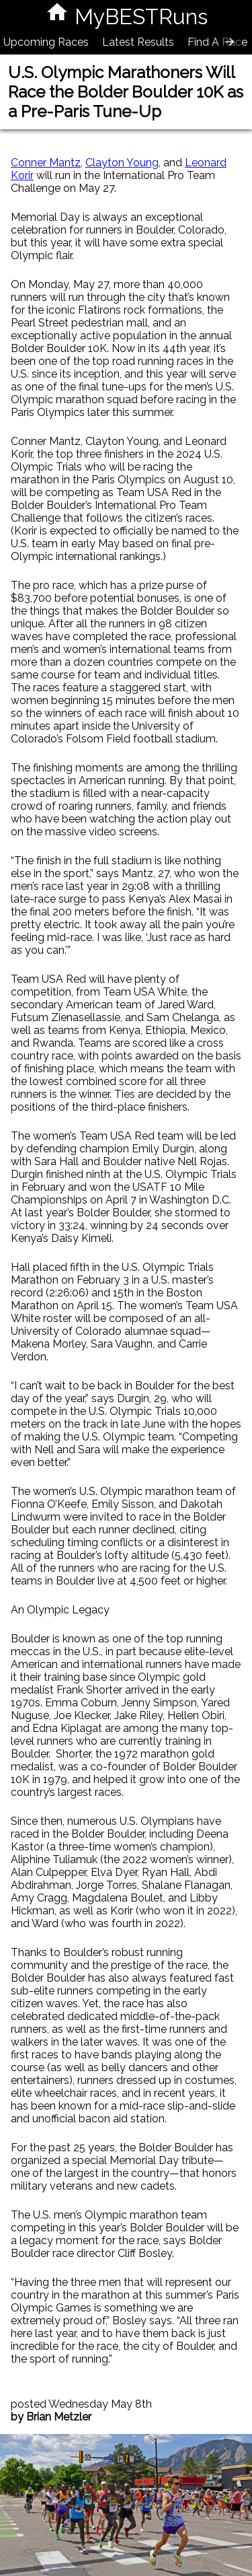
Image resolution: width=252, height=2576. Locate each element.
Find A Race (217, 42)
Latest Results (138, 42)
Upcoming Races (46, 42)
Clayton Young (122, 162)
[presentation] (229, 41)
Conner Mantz (46, 162)
